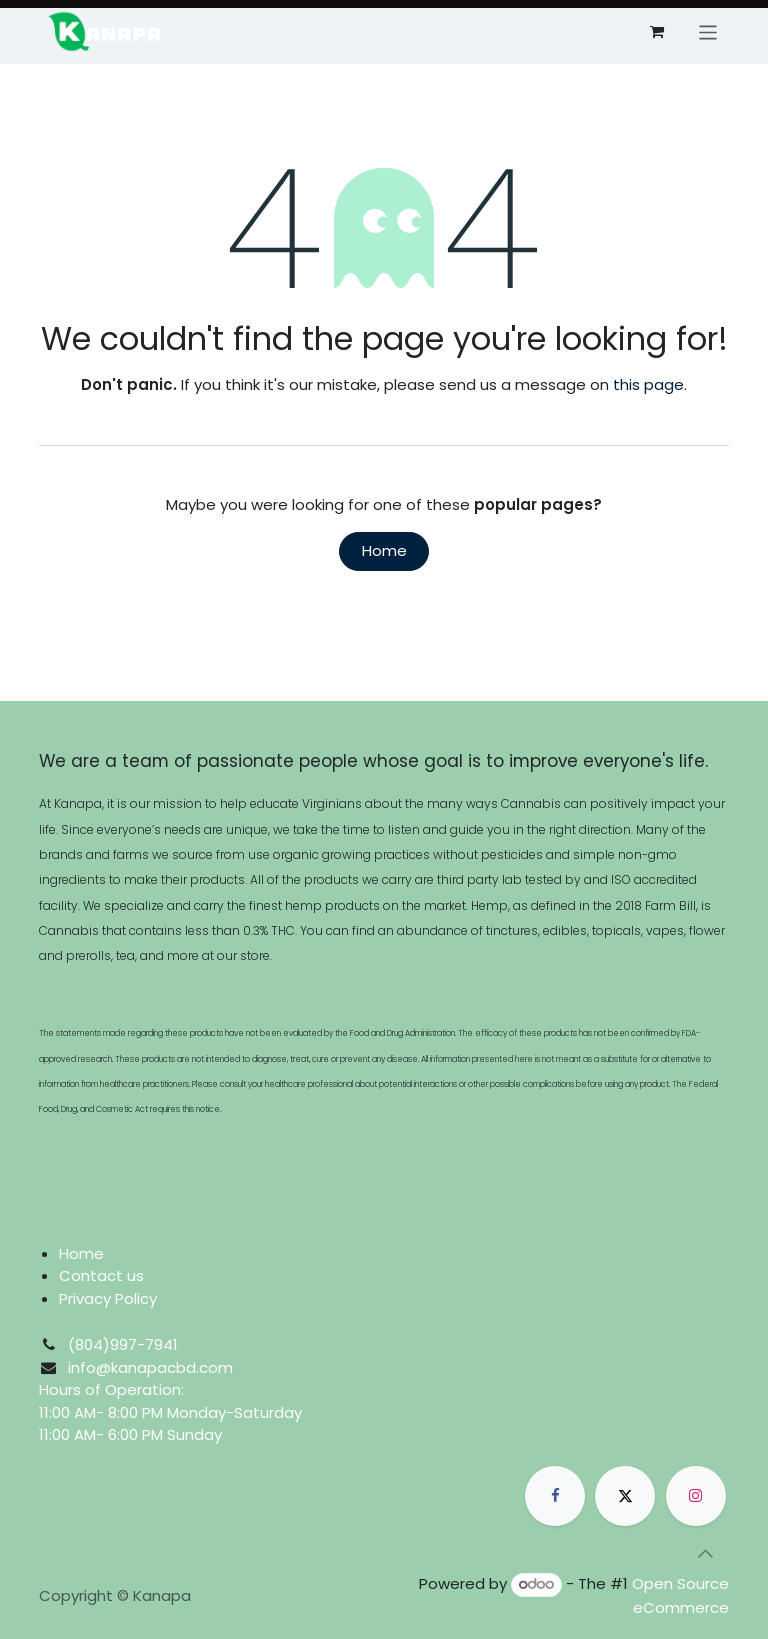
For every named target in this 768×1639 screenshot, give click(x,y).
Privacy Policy (108, 1298)
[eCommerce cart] (657, 32)
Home (384, 550)
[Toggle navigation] (708, 31)
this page (648, 384)
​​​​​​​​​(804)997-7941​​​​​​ (123, 1344)
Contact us (101, 1275)
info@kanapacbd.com (150, 1367)
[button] (705, 1553)
